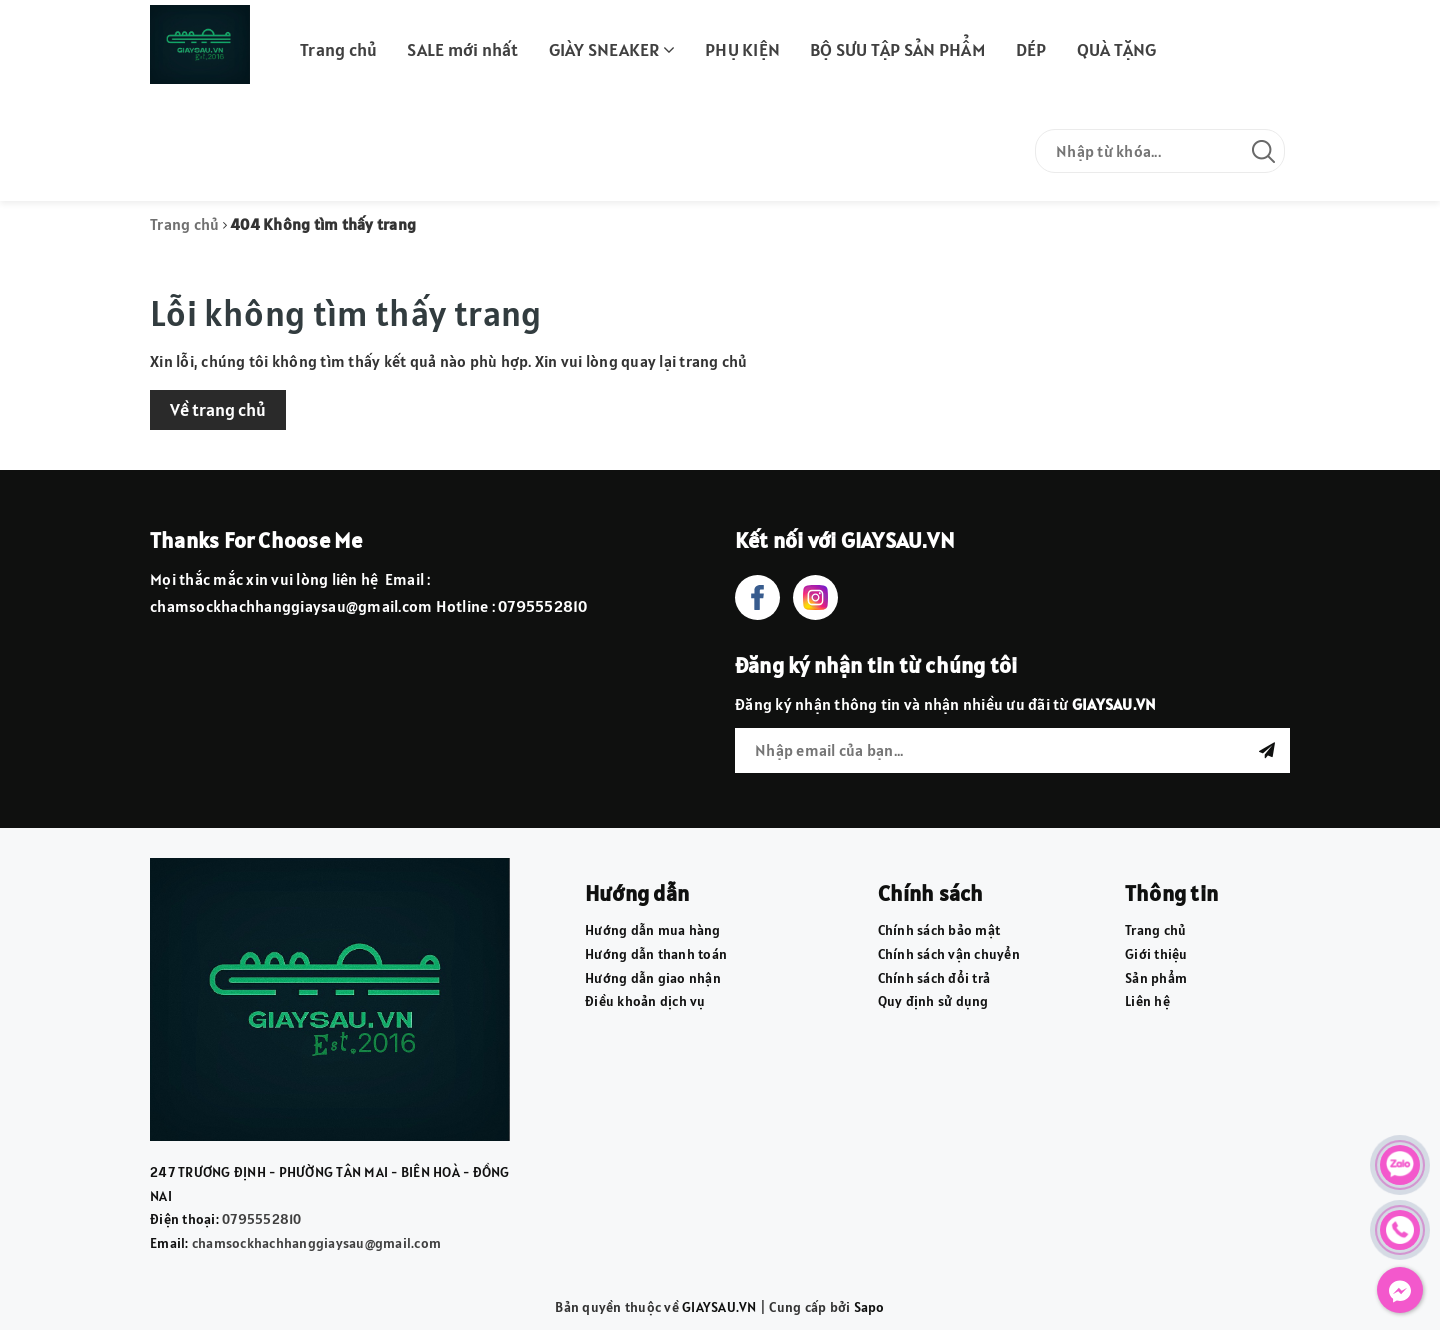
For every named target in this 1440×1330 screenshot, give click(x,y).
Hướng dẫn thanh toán (656, 954)
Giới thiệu (1156, 954)
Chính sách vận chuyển (949, 954)
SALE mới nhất (462, 49)
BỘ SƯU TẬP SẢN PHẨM (898, 49)
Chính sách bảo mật (939, 930)
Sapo (869, 1307)
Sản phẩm (1156, 978)
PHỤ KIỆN (742, 49)
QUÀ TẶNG (1117, 49)
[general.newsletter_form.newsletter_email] (1012, 750)
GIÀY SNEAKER (612, 49)
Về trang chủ (218, 409)
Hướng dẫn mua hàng (653, 930)
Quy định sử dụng (933, 1001)
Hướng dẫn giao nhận (653, 978)
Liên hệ (1147, 1001)
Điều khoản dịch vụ (645, 1001)
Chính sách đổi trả (934, 978)
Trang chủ (338, 49)
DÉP (1031, 49)
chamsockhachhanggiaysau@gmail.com (316, 1243)
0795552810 (262, 1219)
